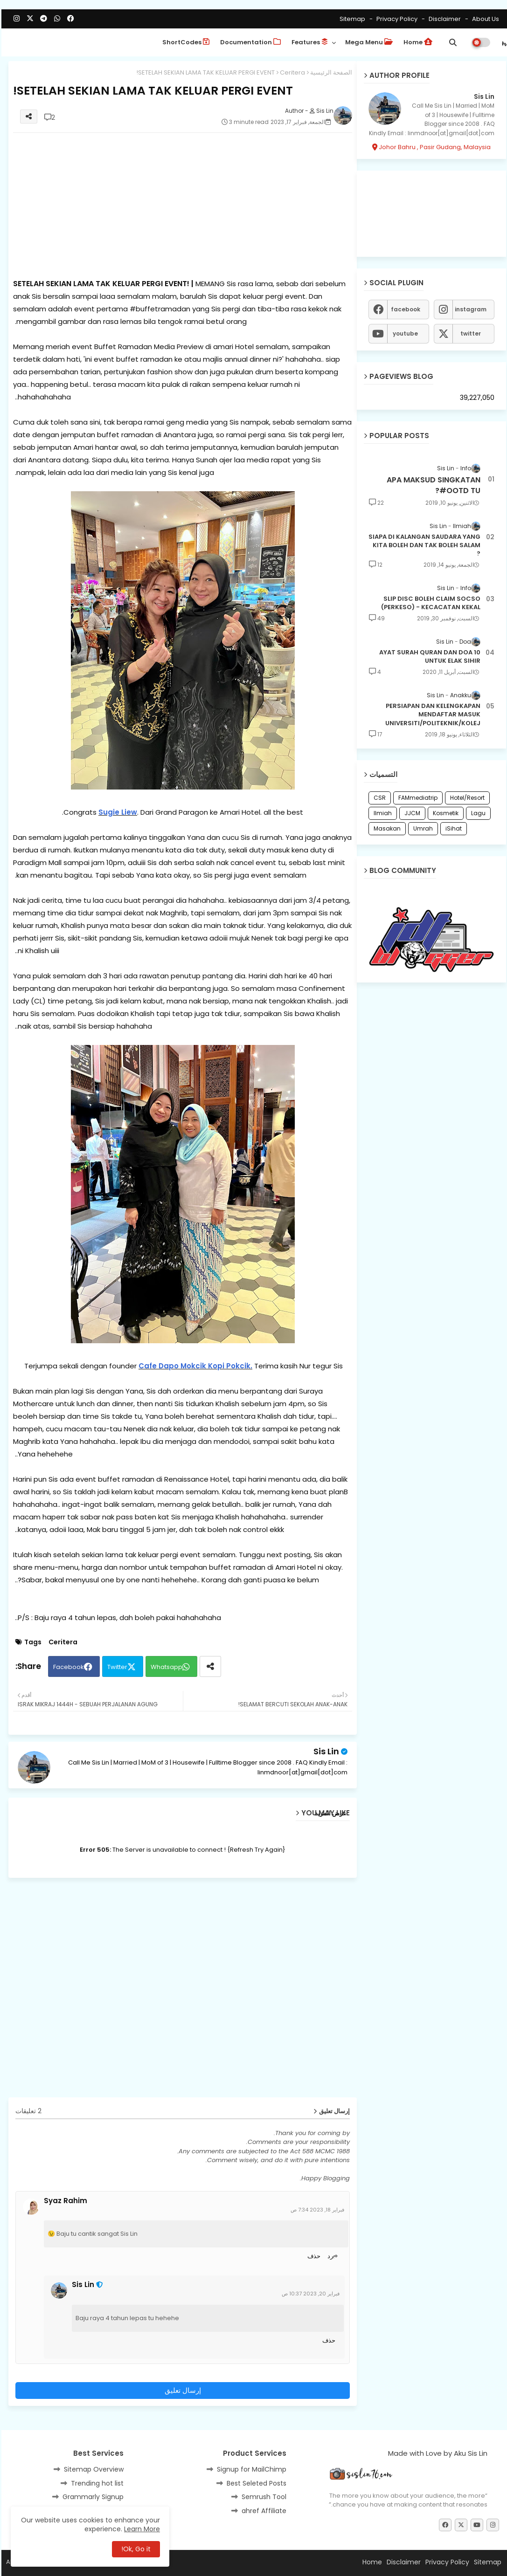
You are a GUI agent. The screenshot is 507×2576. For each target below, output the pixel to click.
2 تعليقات (27, 2111)
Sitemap (351, 18)
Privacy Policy (395, 18)
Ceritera (291, 72)
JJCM (411, 813)
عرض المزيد (329, 1813)
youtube (404, 333)
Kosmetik (444, 813)
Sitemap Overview (92, 2469)
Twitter (116, 1666)
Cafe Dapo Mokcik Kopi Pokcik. (194, 1366)
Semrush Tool (262, 2496)
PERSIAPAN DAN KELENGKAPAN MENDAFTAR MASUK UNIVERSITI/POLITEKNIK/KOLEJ (431, 714)
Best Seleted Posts (255, 2483)
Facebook (67, 1666)
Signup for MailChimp (250, 2469)
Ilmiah (381, 813)
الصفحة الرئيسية (330, 72)
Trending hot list (95, 2483)
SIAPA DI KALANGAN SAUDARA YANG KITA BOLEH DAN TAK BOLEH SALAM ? (423, 545)
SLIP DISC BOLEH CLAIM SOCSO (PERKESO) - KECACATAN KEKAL (429, 603)
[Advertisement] (181, 205)
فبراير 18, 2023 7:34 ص (316, 2209)
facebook (404, 309)
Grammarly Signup (91, 2496)
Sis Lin (325, 1751)
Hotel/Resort (466, 798)
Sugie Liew (116, 812)
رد (329, 2256)
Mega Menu (367, 42)
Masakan (385, 828)
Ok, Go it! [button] (134, 2549)
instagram (469, 309)
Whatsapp (165, 1666)
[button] (451, 42)
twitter (469, 333)
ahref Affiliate (262, 2510)
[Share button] (209, 1666)
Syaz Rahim (64, 2200)
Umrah (421, 828)
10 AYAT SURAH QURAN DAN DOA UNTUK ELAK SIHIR (428, 656)
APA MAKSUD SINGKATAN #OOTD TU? (432, 485)
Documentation (249, 42)
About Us (483, 18)
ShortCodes (184, 42)
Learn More (141, 2529)
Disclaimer (442, 18)
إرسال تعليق (181, 2390)
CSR (378, 798)
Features (308, 42)
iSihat (452, 828)
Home (416, 42)
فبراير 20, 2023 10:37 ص (309, 2293)
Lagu (477, 813)
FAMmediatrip (416, 798)
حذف (312, 2256)
